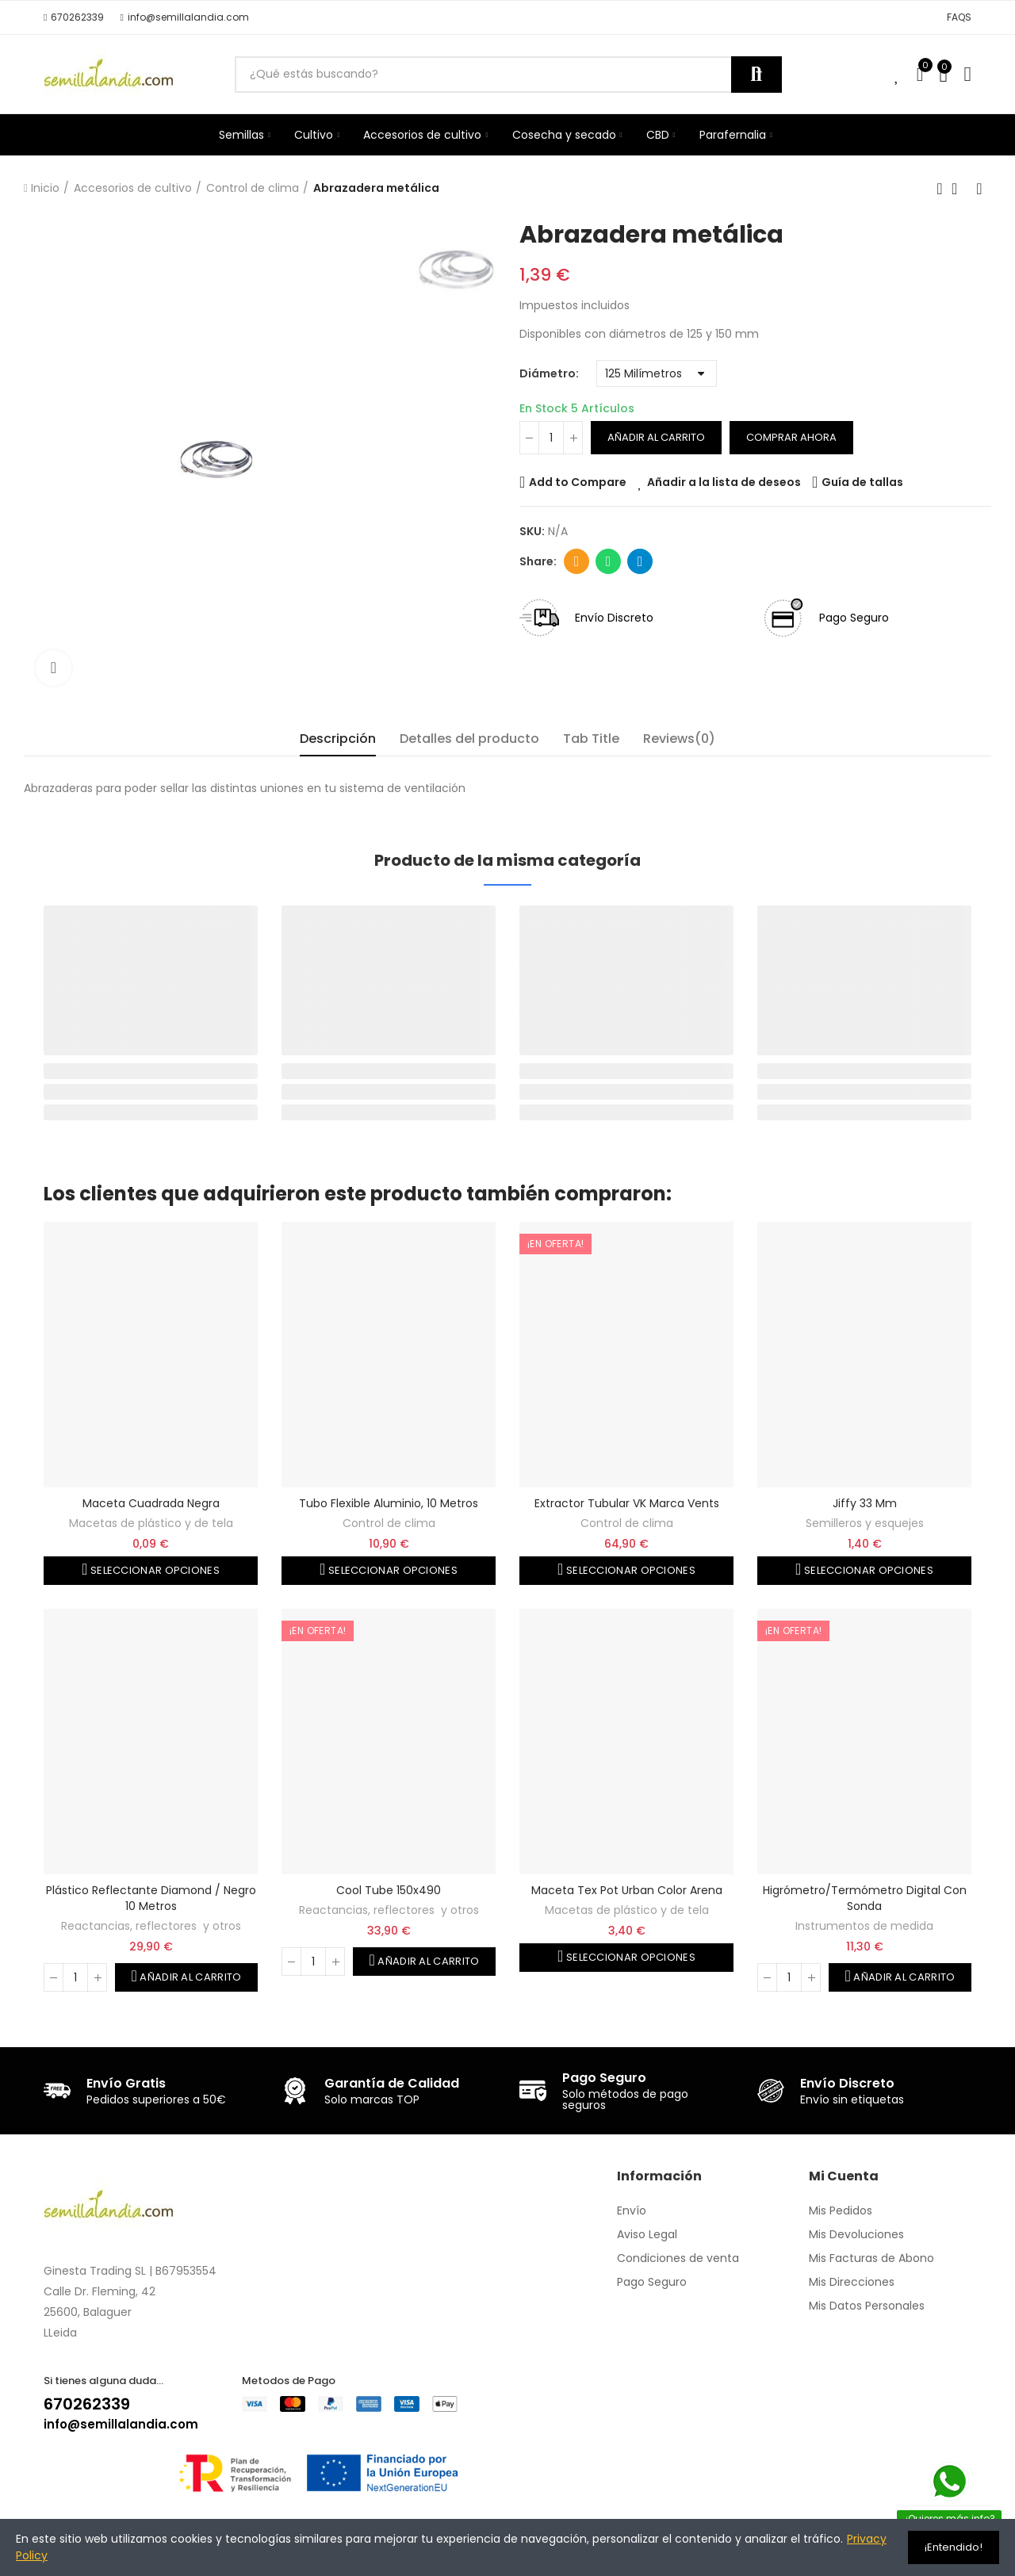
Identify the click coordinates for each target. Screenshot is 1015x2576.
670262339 (87, 2404)
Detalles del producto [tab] (469, 738)
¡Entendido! (953, 2547)
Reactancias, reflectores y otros (151, 1926)
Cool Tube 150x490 (388, 1890)
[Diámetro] (656, 373)
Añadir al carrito (656, 437)
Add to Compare (577, 482)
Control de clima (389, 1523)
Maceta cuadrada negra (151, 1503)
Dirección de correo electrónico (577, 561)
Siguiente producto (979, 189)
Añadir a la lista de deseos (724, 482)
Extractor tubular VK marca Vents (626, 1503)
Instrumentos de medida (864, 1926)
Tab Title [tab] (591, 738)
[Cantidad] (551, 437)
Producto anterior (940, 189)
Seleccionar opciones (154, 1570)
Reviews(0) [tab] (679, 738)
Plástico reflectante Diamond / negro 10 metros (151, 1898)
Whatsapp (608, 561)
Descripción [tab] (338, 738)
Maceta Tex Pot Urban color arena (626, 1890)
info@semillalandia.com (121, 2424)
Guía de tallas (862, 482)
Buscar (756, 74)
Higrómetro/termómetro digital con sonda (865, 1898)
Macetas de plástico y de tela (151, 1523)
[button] (74, 17)
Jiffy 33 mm (865, 1503)
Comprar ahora (791, 437)
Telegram (640, 561)
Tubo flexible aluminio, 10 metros (388, 1503)
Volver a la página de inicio (959, 189)
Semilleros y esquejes (865, 1523)
